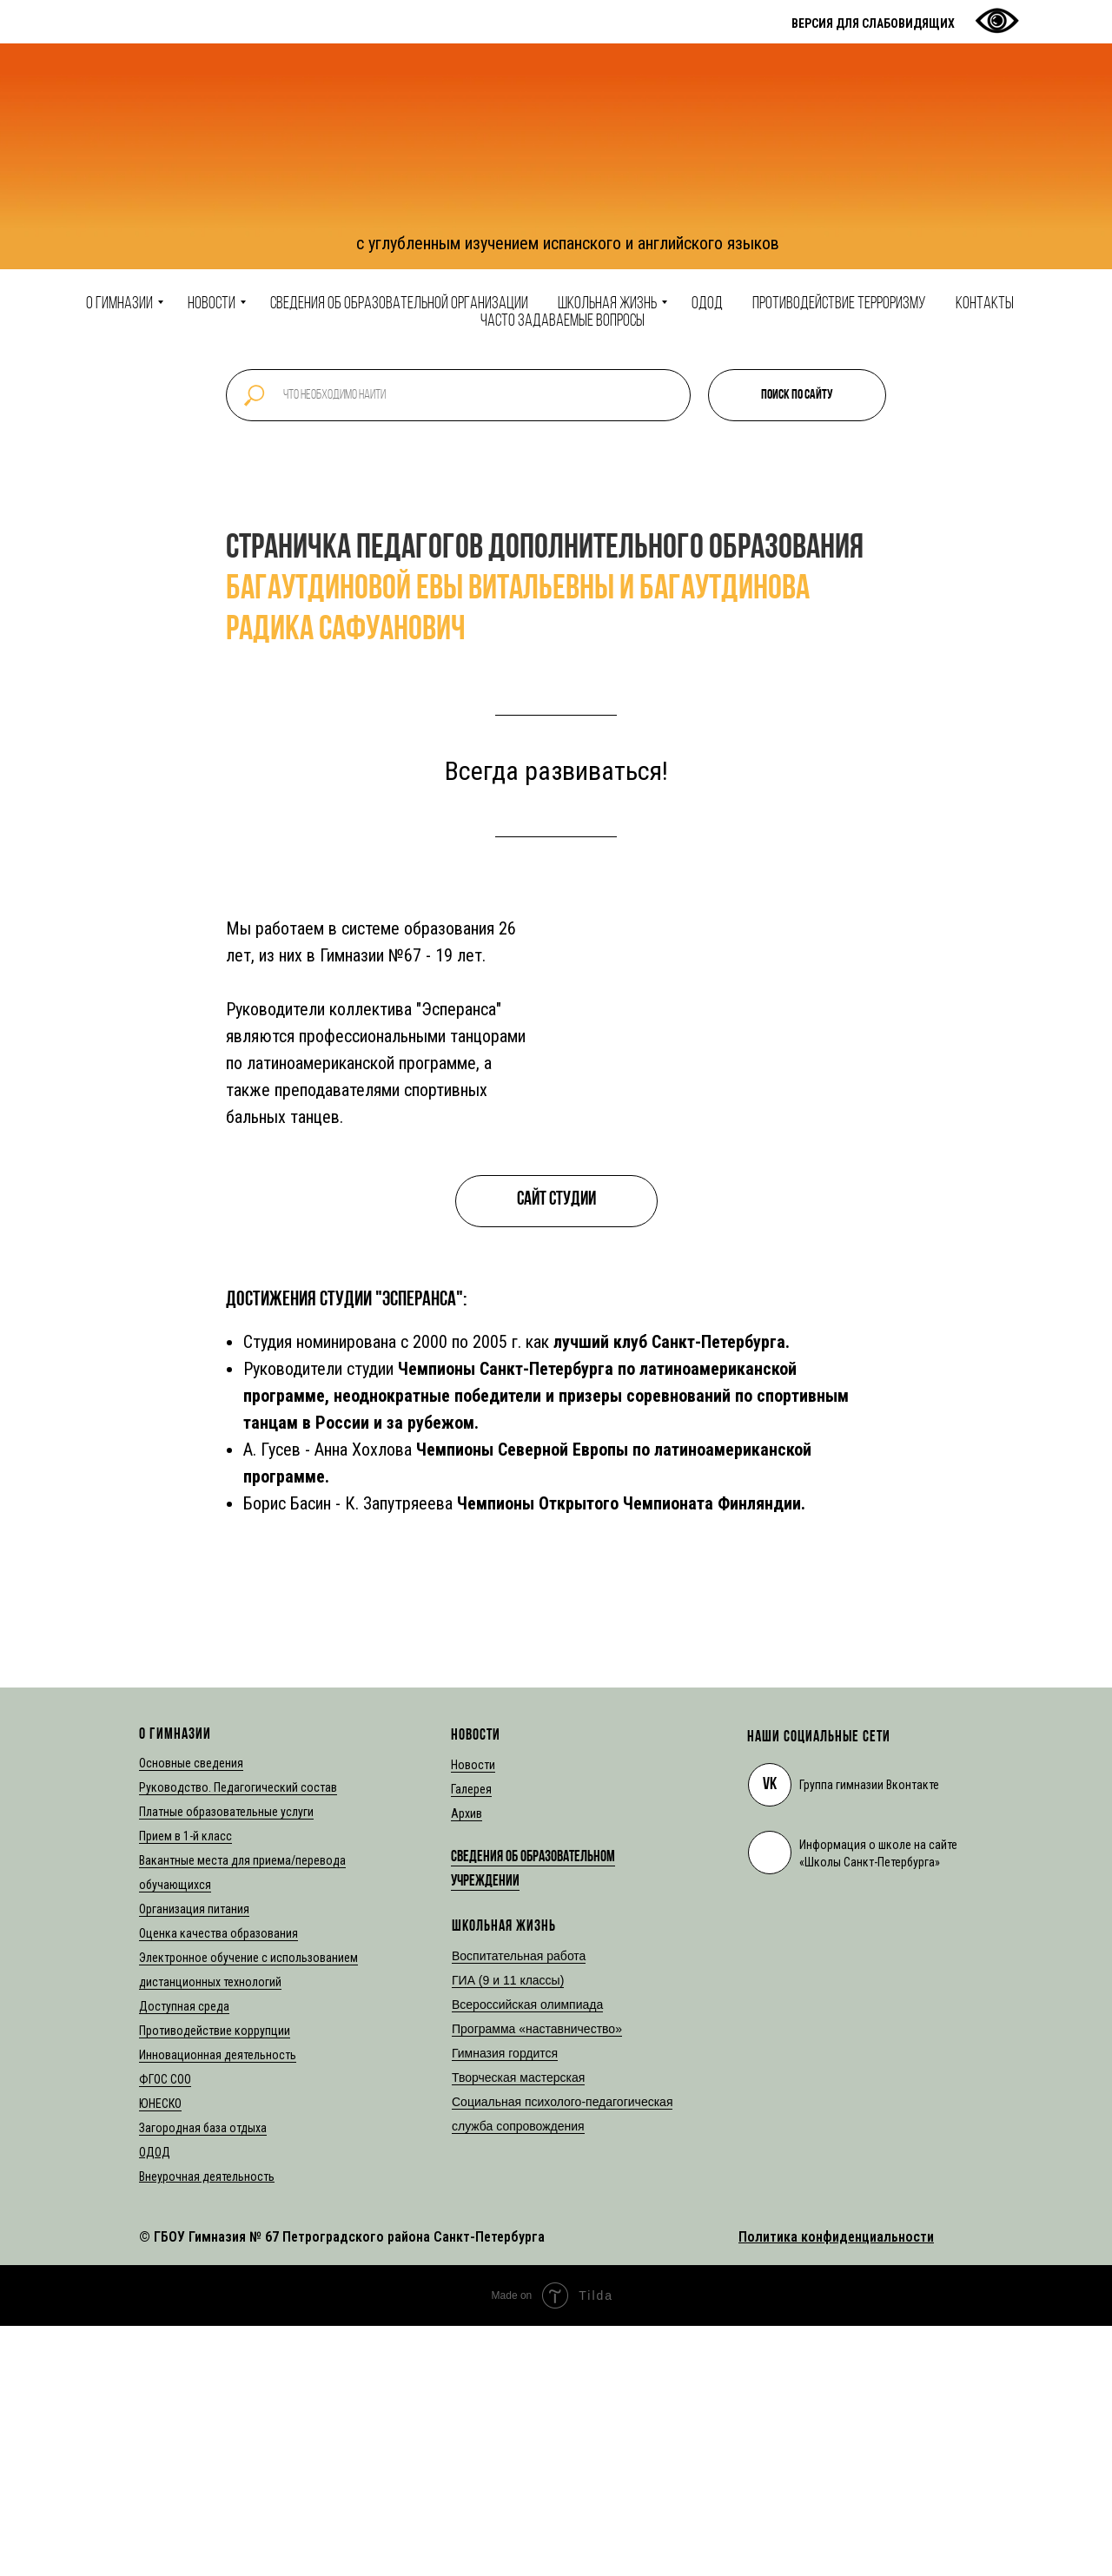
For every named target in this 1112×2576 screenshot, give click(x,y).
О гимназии (119, 304)
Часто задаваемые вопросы (562, 321)
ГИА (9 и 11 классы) (508, 1980)
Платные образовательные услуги (226, 1812)
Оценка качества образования (218, 1933)
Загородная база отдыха (203, 2128)
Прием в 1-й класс (185, 1836)
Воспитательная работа (519, 1956)
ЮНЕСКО (160, 2103)
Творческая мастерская (518, 2077)
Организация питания (194, 1909)
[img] (769, 1852)
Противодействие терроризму (839, 304)
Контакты (985, 304)
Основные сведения (191, 1763)
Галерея (471, 1789)
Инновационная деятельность (217, 2055)
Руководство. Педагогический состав (238, 1787)
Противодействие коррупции (214, 2031)
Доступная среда (184, 2006)
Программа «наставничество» (537, 2029)
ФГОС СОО (165, 2079)
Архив (466, 1813)
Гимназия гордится (505, 2053)
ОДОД (707, 304)
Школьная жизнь (607, 304)
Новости (211, 304)
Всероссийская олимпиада (527, 2004)
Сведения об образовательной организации (399, 304)
